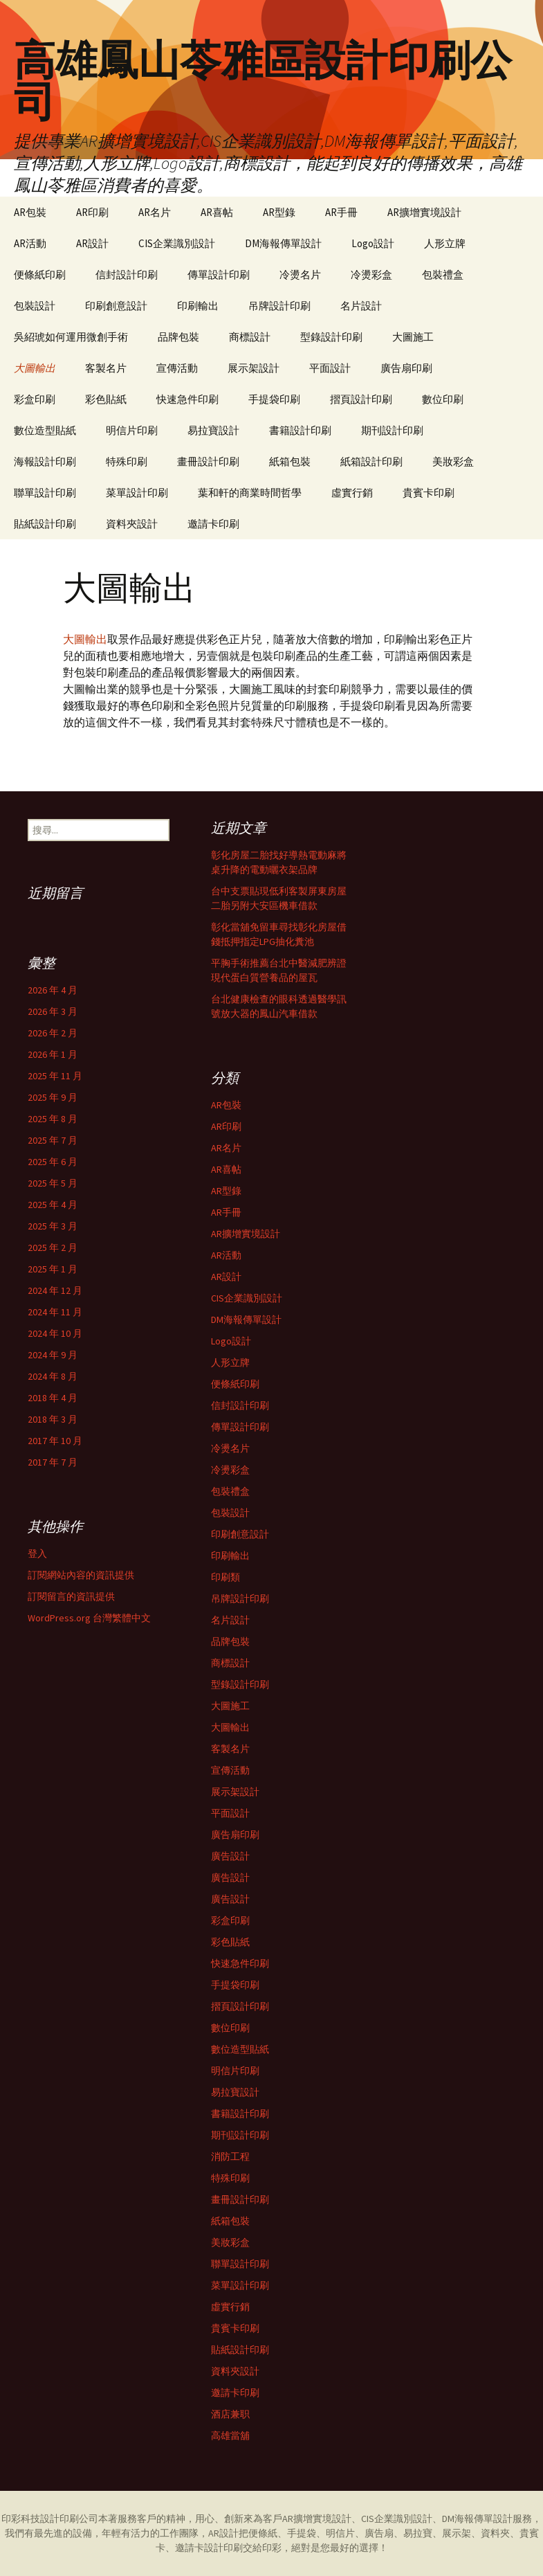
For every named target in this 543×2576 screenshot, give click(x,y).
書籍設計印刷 (300, 430)
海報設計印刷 (45, 461)
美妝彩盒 (453, 461)
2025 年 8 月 (52, 1119)
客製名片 (106, 368)
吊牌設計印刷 (279, 305)
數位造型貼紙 (45, 430)
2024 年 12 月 (55, 1290)
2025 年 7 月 (52, 1140)
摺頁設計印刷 (361, 399)
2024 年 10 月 (55, 1333)
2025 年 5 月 (52, 1183)
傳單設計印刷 (218, 274)
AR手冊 (341, 212)
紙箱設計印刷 (371, 461)
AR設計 (92, 243)
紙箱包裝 (290, 461)
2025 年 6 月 (52, 1161)
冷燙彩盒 (371, 274)
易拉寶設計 (213, 430)
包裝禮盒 (442, 274)
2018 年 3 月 (52, 1419)
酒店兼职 (230, 2414)
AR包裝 (30, 212)
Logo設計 (372, 243)
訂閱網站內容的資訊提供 (81, 1575)
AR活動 (30, 243)
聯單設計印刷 (45, 492)
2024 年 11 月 (55, 1312)
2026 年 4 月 (52, 990)
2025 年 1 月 (52, 1269)
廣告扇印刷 (406, 368)
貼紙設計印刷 (45, 523)
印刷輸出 (198, 305)
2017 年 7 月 (52, 1462)
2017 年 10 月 (55, 1440)
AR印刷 (92, 212)
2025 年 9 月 (52, 1097)
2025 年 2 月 (52, 1247)
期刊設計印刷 (392, 430)
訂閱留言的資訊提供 (71, 1596)
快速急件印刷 (187, 399)
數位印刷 (442, 399)
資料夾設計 (132, 523)
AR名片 (154, 212)
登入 (37, 1553)
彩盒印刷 (34, 399)
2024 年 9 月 (52, 1355)
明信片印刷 (132, 430)
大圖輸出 (34, 368)
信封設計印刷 (126, 274)
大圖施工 (413, 336)
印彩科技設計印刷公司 (49, 2518)
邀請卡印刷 (213, 523)
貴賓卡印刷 (428, 492)
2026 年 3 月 (52, 1011)
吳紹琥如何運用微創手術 (71, 336)
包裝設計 (34, 305)
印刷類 (225, 1577)
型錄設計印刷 (331, 336)
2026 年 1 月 (52, 1054)
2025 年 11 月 (55, 1076)
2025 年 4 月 (52, 1204)
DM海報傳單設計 (283, 243)
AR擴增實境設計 (424, 212)
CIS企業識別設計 (176, 243)
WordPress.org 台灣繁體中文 (89, 1618)
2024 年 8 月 (52, 1376)
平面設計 (330, 368)
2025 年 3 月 (52, 1226)
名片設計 (361, 305)
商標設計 (249, 336)
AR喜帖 (217, 212)
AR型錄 (279, 212)
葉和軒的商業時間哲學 (250, 492)
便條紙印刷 (40, 274)
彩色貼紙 (106, 399)
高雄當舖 (230, 2435)
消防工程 (230, 2156)
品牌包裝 (178, 336)
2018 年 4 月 (52, 1397)
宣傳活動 (177, 368)
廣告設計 (230, 1856)
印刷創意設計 (116, 305)
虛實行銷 (352, 492)
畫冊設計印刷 (208, 461)
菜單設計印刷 (137, 492)
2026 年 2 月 (52, 1033)
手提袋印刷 (274, 399)
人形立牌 (445, 243)
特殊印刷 (126, 461)
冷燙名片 (300, 274)
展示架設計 (253, 368)
